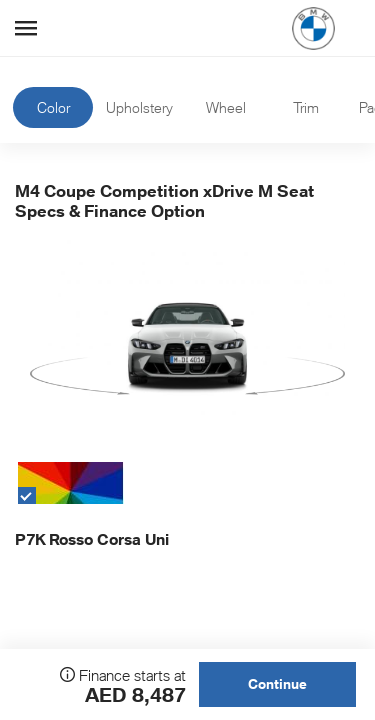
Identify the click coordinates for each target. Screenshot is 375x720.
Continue (277, 684)
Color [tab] (53, 107)
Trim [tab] (306, 107)
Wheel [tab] (226, 107)
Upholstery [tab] (139, 107)
